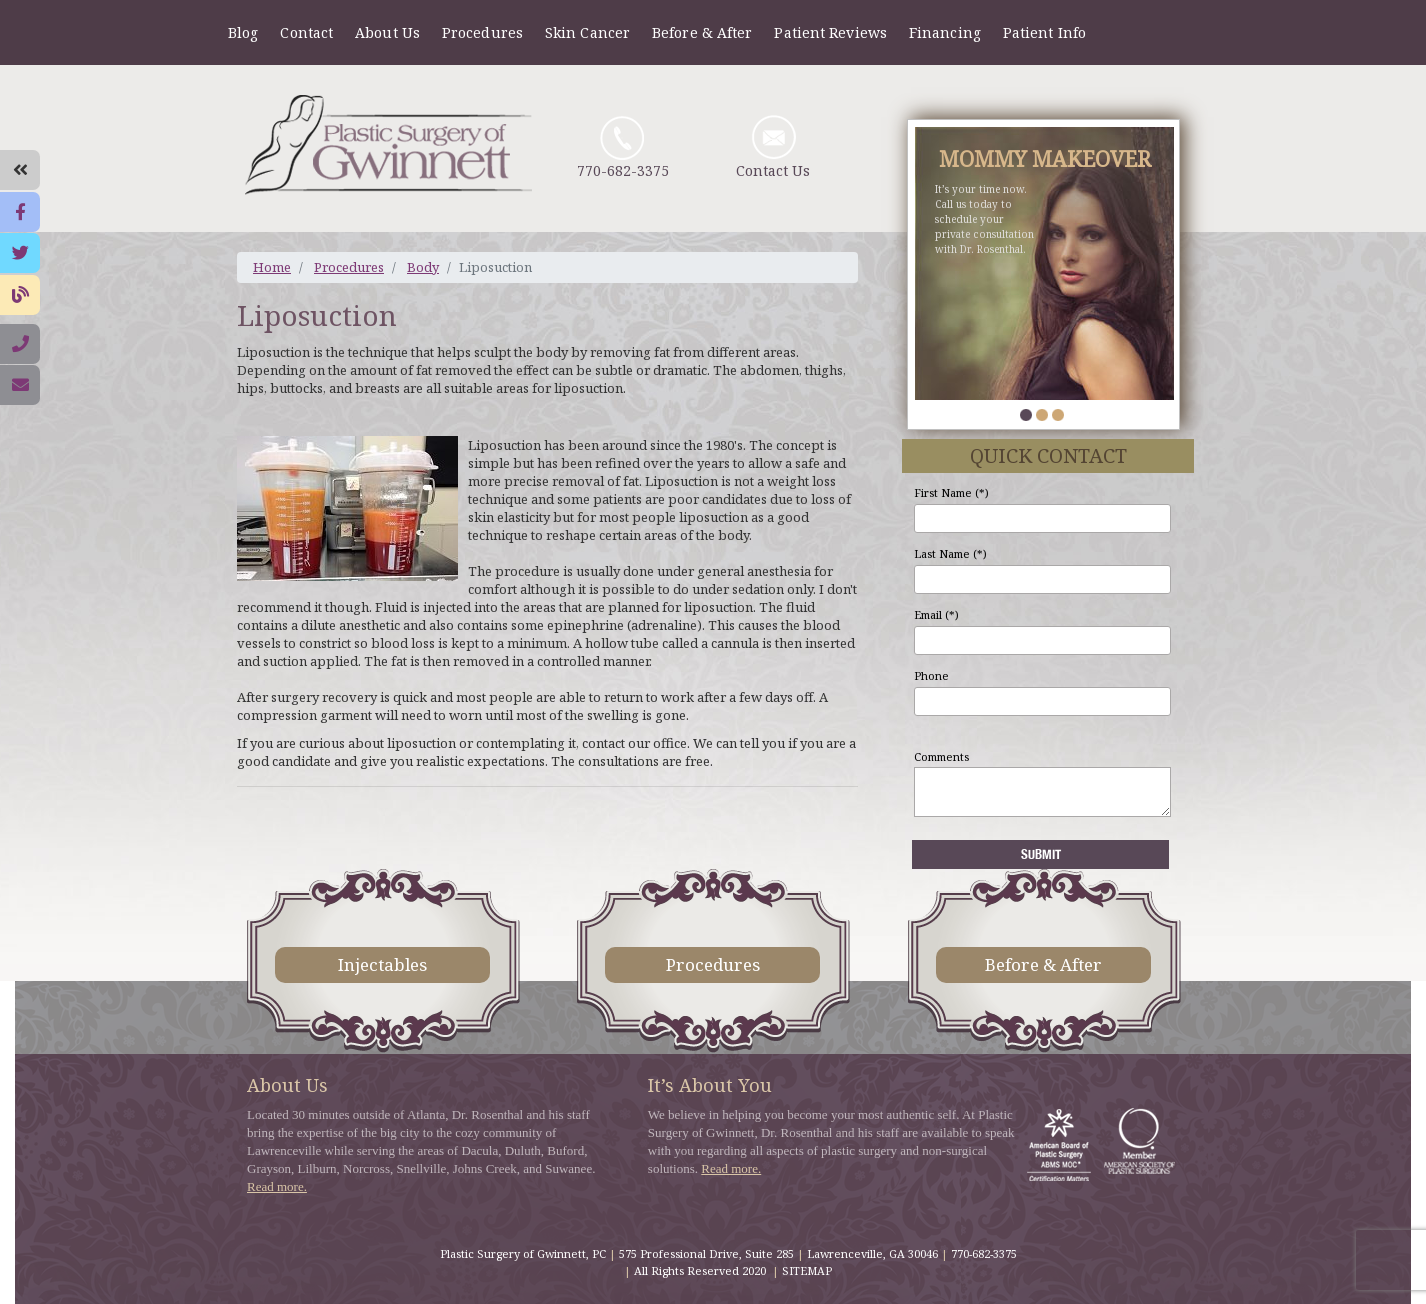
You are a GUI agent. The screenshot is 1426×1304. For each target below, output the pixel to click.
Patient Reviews (830, 32)
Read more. (277, 1186)
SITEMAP (807, 1270)
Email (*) (936, 614)
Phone (931, 675)
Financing (945, 32)
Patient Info (1044, 32)
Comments (941, 756)
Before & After (702, 32)
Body (423, 267)
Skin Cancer (587, 32)
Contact (306, 32)
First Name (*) (951, 492)
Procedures (482, 32)
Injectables (382, 964)
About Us (387, 32)
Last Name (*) (950, 553)
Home (272, 267)
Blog (243, 32)
